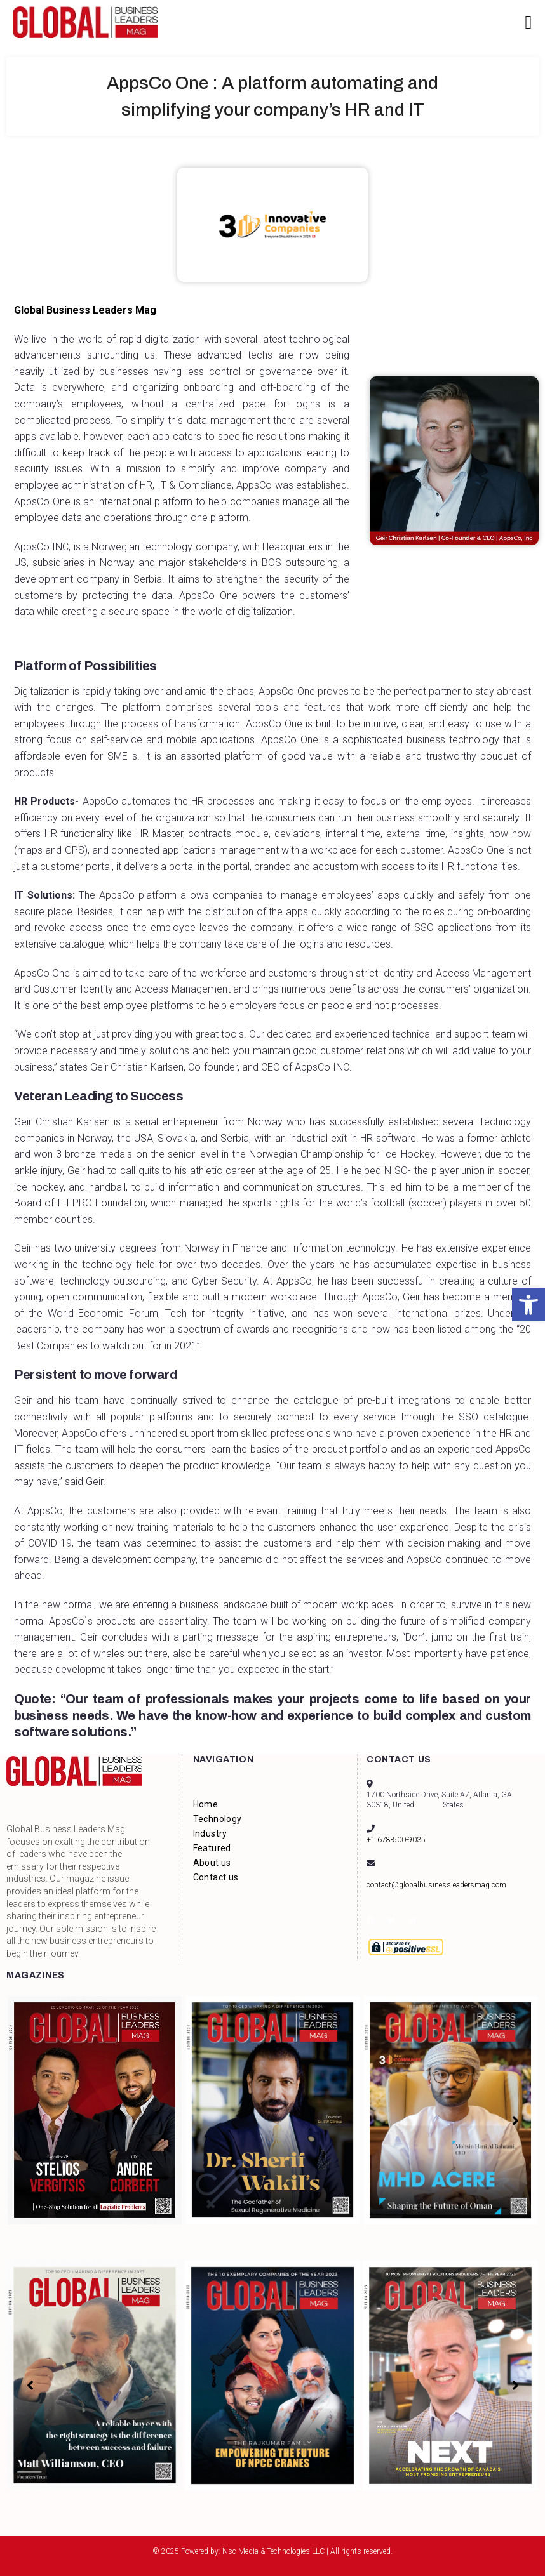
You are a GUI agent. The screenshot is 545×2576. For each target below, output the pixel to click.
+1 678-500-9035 (396, 1839)
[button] (528, 1304)
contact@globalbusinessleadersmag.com (436, 1884)
